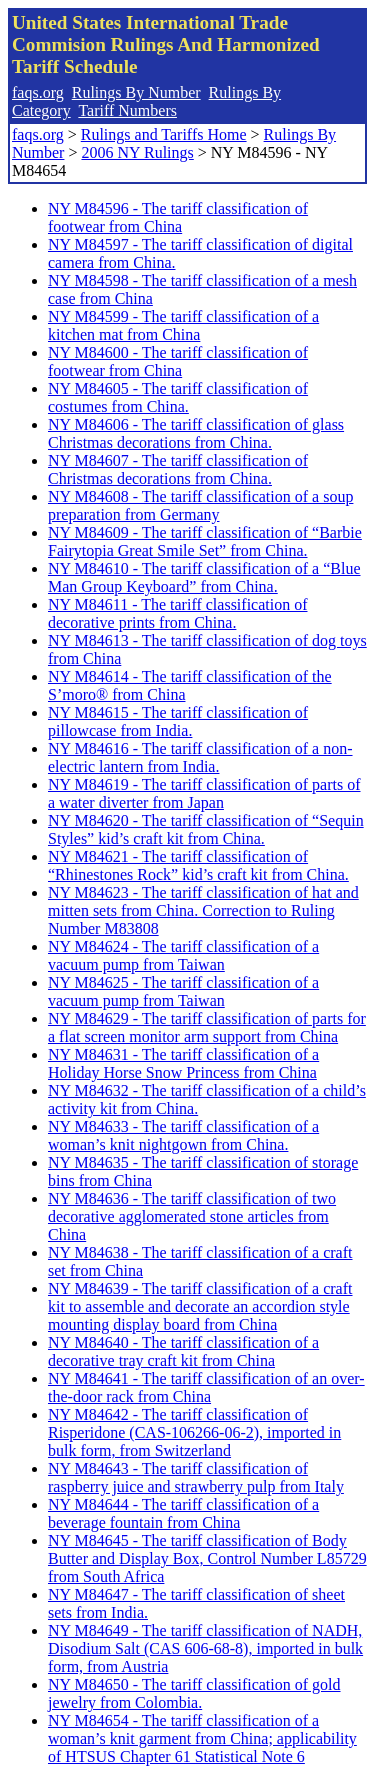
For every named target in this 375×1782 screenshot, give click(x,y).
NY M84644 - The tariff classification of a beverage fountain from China (183, 1513)
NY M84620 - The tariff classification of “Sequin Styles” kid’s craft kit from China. (206, 829)
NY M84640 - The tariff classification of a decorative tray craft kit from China (183, 1351)
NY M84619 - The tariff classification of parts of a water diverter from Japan (204, 793)
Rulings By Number (136, 92)
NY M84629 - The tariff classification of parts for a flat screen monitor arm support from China (207, 1027)
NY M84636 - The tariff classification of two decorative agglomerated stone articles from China (192, 1216)
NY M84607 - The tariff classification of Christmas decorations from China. (178, 469)
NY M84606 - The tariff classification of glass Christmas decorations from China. (196, 433)
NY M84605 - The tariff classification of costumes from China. (178, 397)
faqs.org (38, 92)
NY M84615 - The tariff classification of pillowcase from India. (178, 721)
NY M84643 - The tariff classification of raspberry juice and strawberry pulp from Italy (196, 1477)
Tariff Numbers (127, 110)
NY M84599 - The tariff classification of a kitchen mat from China (183, 325)
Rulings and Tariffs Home (164, 134)
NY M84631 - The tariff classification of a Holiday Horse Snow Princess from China (183, 1063)
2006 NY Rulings (137, 152)
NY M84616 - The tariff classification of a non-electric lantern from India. (200, 757)
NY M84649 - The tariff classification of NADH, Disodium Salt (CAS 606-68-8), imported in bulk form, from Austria (205, 1648)
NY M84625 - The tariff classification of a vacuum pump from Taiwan (183, 991)
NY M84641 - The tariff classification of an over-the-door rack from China (206, 1387)
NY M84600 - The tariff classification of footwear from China (178, 361)
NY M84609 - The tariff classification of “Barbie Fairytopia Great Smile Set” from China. (205, 541)
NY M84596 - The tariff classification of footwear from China (178, 217)
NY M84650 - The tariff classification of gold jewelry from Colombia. (194, 1693)
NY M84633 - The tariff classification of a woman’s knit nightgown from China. (183, 1135)
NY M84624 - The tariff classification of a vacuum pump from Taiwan (183, 955)
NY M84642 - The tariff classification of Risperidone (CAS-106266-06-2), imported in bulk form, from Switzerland (194, 1432)
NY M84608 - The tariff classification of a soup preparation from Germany (200, 505)
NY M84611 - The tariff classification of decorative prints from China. (178, 613)
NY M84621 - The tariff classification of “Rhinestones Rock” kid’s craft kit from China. (198, 865)
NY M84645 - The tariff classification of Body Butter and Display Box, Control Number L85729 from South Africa (207, 1558)
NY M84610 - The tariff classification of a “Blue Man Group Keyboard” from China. (204, 577)
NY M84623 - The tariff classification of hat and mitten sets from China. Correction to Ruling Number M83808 (203, 910)
